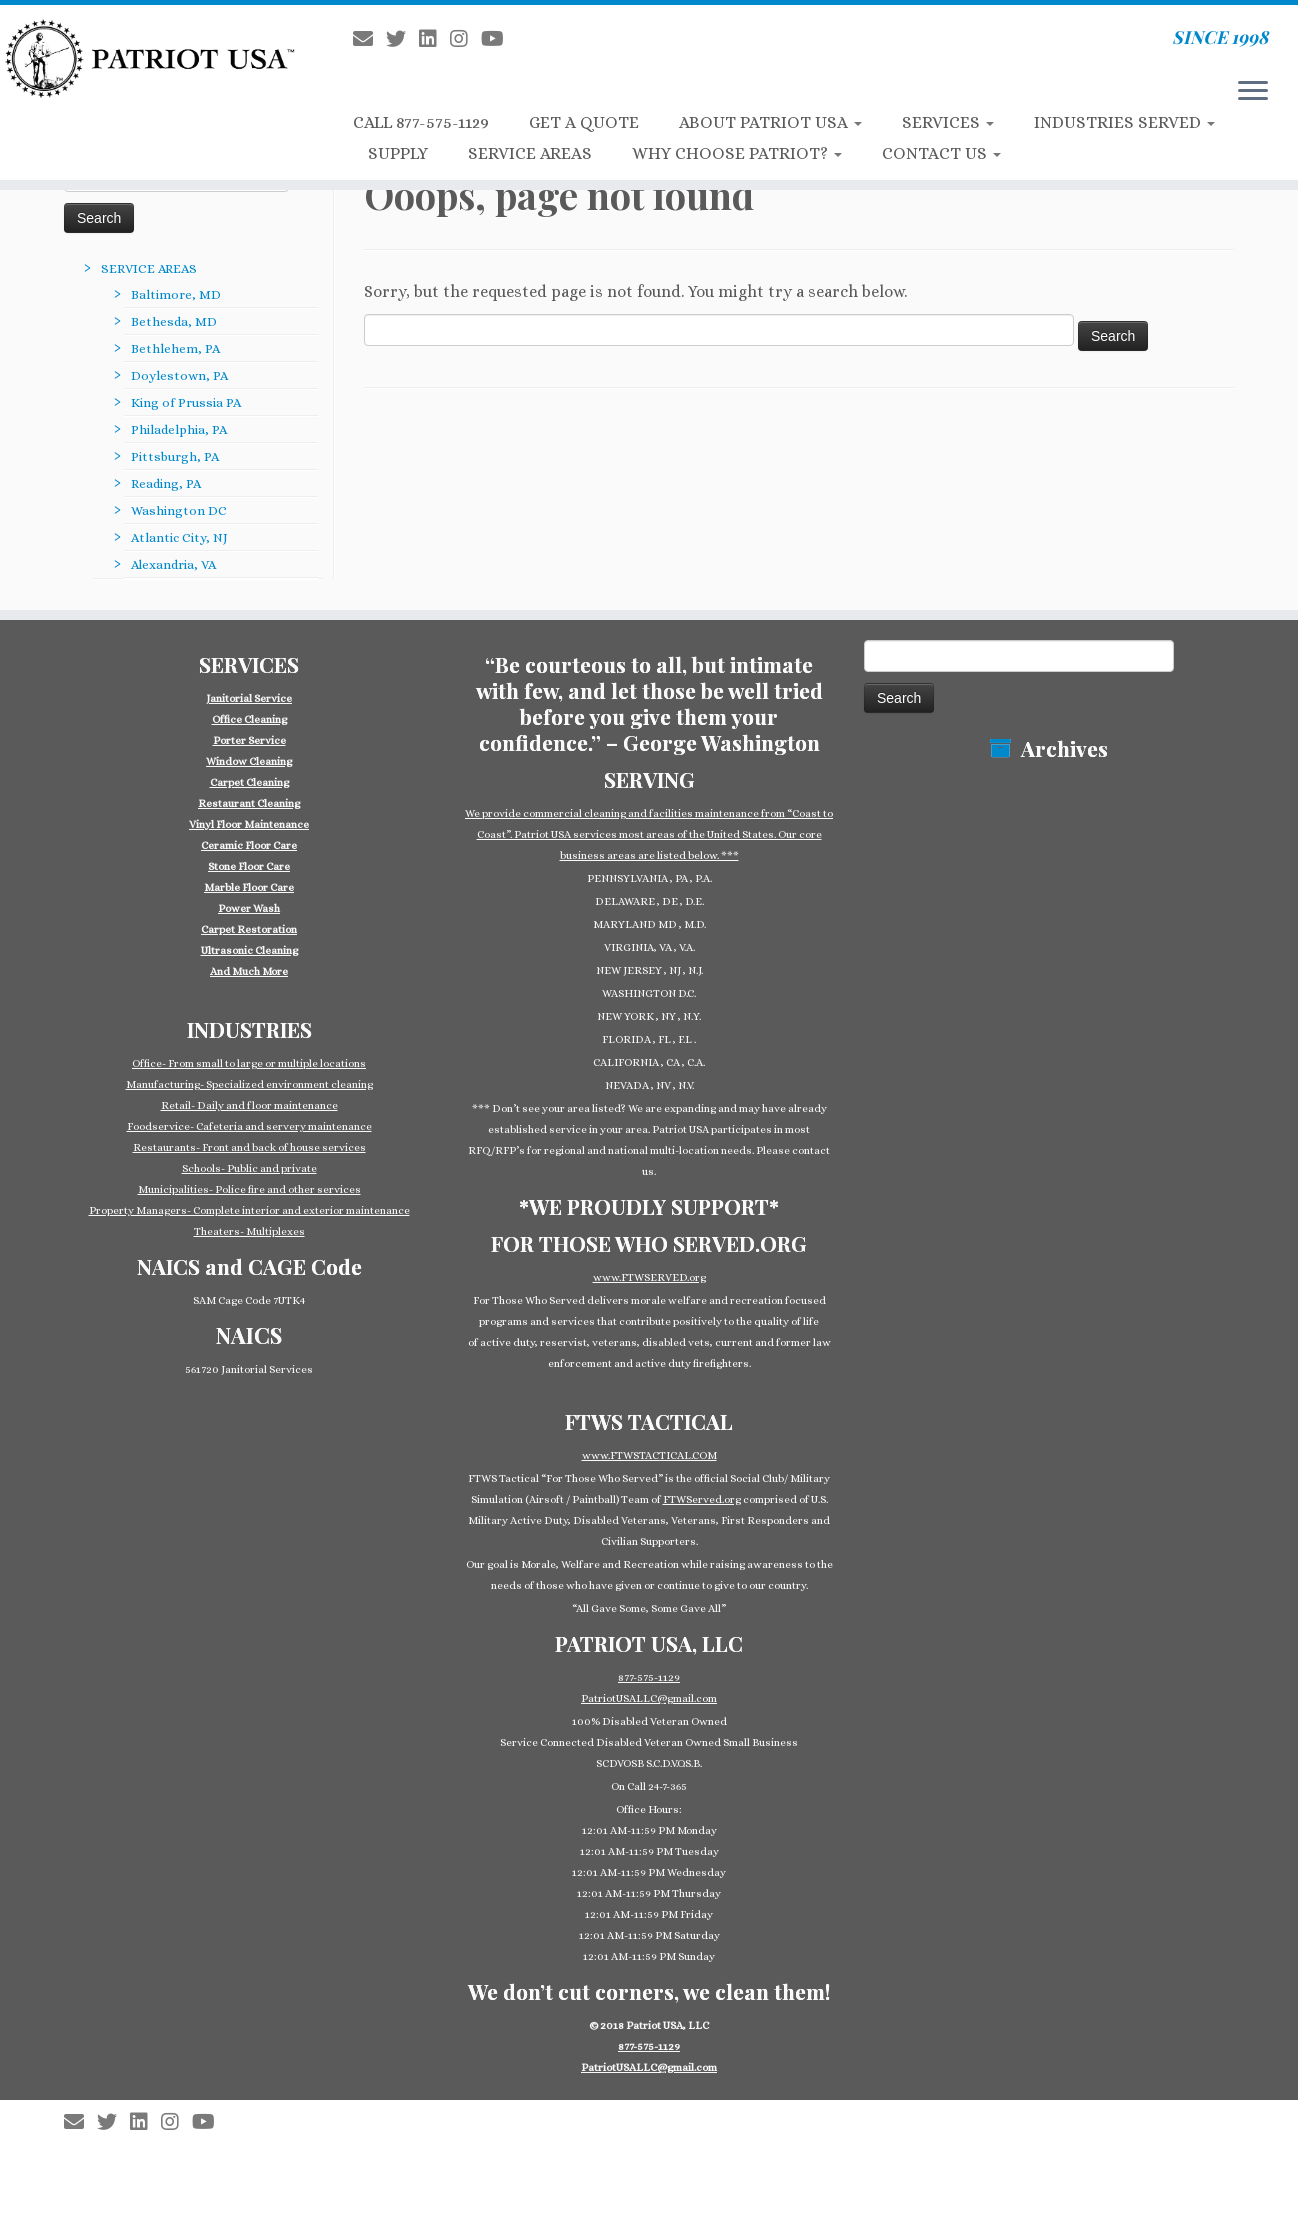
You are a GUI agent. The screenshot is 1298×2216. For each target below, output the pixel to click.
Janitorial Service (249, 698)
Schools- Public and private (249, 1168)
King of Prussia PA (186, 402)
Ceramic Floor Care (249, 845)
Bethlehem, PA (175, 348)
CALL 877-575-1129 (421, 122)
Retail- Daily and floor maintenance (249, 1105)
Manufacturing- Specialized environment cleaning (249, 1084)
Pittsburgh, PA (175, 456)
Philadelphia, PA (179, 429)
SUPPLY (398, 153)
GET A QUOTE (584, 122)
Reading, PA (166, 483)
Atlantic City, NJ (179, 537)
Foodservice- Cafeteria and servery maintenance (249, 1126)
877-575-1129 (649, 1677)
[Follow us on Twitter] (402, 39)
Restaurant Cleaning (249, 803)
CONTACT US (941, 153)
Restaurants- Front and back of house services (249, 1147)
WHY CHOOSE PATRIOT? (737, 153)
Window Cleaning (249, 761)
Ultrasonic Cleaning (249, 950)
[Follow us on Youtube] (499, 39)
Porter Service (249, 740)
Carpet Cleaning (249, 782)
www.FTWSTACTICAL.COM (649, 1455)
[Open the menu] (1253, 92)
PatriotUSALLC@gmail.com (649, 1698)
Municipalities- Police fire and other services (249, 1189)
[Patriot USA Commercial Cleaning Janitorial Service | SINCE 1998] (150, 58)
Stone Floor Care (249, 866)
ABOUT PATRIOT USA (770, 122)
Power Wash (249, 908)
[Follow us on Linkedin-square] (434, 39)
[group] (249, 835)
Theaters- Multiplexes (249, 1231)
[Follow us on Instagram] (465, 39)
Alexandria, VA (173, 564)
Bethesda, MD (174, 321)
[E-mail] (369, 39)
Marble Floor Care (249, 887)
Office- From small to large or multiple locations (249, 1063)
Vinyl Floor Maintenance (249, 824)
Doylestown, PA (179, 375)
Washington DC (179, 510)
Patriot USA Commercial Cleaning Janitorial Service (657, 2112)
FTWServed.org (702, 1499)
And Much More (249, 971)
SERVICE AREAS (530, 153)
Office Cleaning (249, 719)
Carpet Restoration (249, 929)
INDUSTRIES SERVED (1124, 122)
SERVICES (948, 122)
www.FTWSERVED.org (649, 1277)
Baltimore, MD (176, 294)
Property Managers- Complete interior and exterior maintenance (249, 1210)
